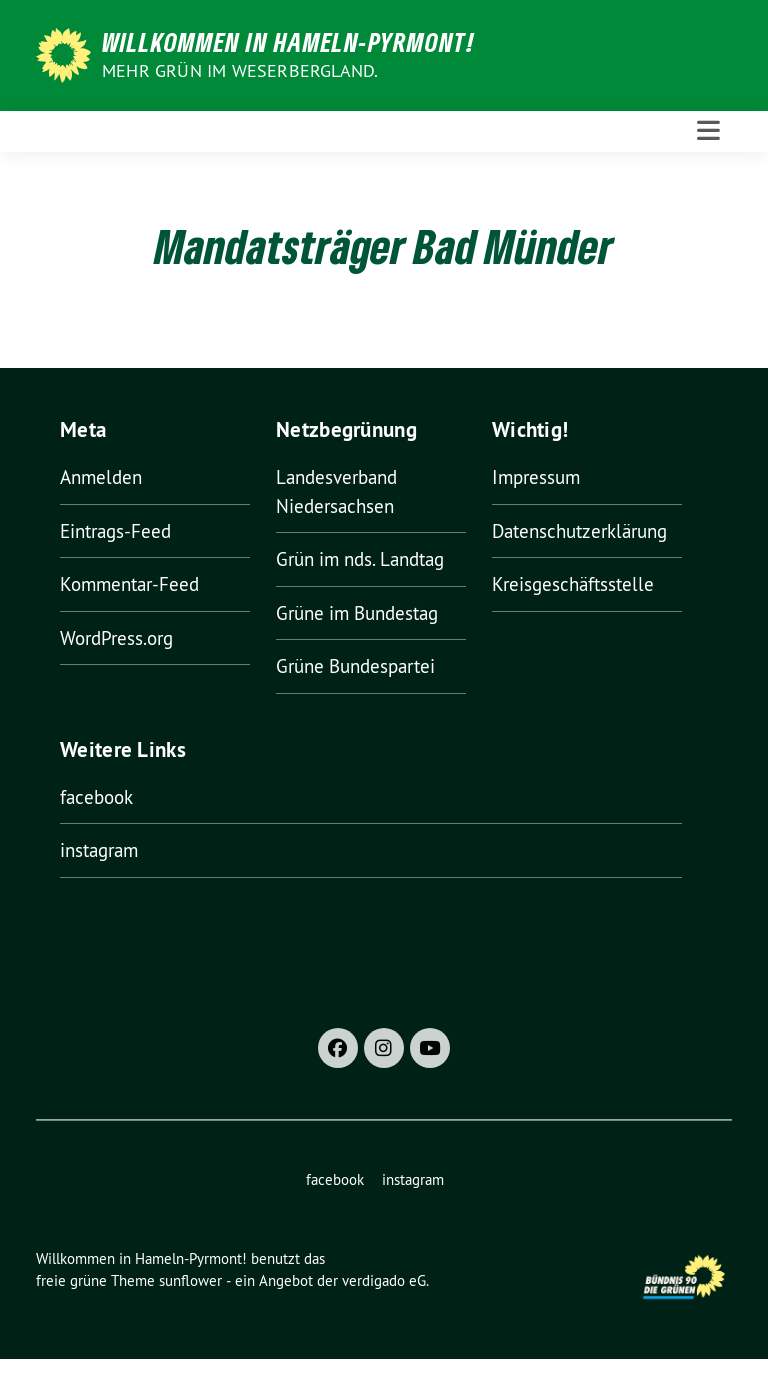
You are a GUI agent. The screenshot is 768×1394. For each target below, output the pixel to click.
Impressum (536, 477)
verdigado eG (384, 1280)
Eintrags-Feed (115, 531)
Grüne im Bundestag (357, 613)
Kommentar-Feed (129, 584)
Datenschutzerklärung (579, 531)
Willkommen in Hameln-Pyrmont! (288, 42)
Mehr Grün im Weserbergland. (240, 70)
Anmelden (101, 477)
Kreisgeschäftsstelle (573, 584)
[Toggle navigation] (708, 131)
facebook (96, 797)
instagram (99, 850)
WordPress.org (116, 638)
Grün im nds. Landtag (360, 559)
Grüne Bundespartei (355, 666)
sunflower (190, 1280)
